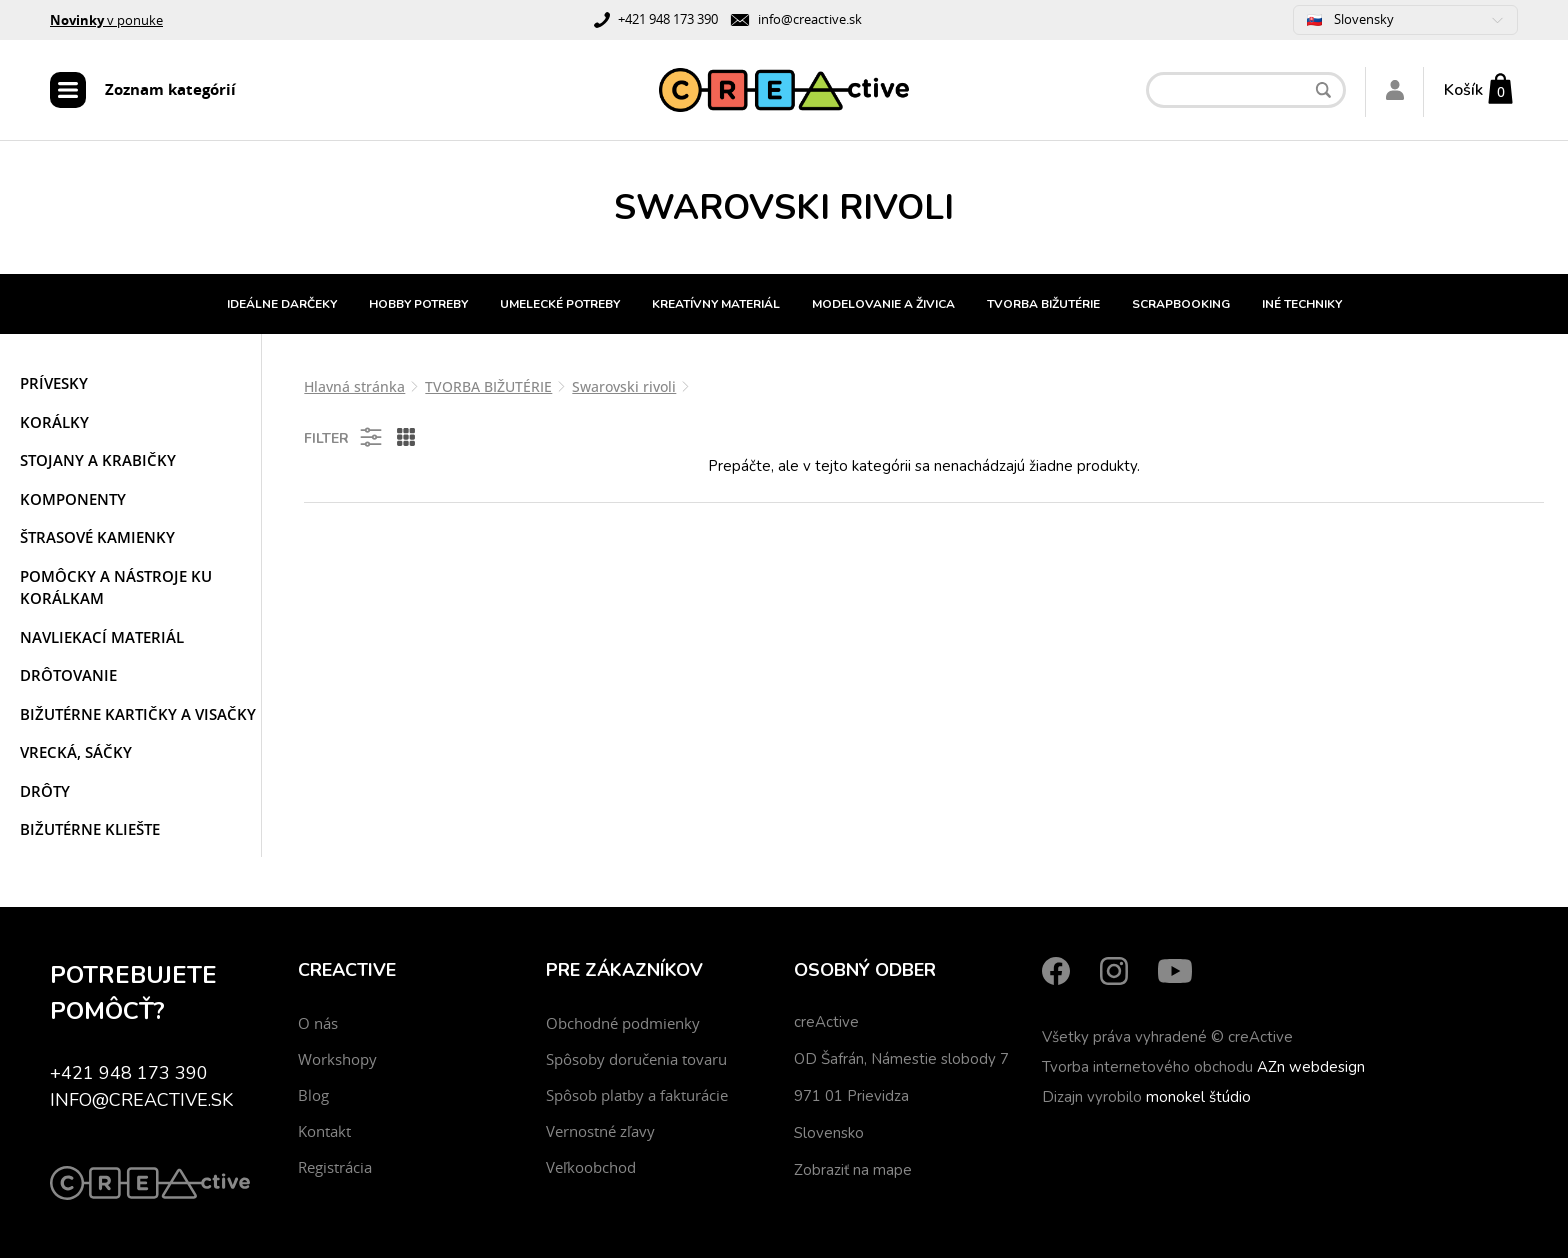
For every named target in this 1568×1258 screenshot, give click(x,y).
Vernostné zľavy (600, 1131)
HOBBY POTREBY (418, 304)
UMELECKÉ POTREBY (560, 304)
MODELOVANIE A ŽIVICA (883, 304)
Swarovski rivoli (624, 386)
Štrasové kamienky (97, 537)
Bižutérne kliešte (90, 829)
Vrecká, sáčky (76, 752)
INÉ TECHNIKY (1302, 304)
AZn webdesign (1311, 1067)
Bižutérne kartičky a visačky (138, 714)
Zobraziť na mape (853, 1170)
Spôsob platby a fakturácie (637, 1095)
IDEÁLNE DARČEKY (282, 304)
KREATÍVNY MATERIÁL (716, 304)
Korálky (54, 422)
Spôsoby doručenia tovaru (636, 1059)
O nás (318, 1023)
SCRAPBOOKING (1181, 304)
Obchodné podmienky (623, 1023)
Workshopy (337, 1059)
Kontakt (324, 1131)
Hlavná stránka (354, 386)
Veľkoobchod (591, 1167)
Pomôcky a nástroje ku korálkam (116, 587)
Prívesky (54, 383)
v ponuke (106, 20)
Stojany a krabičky (98, 460)
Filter (344, 437)
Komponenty (73, 499)
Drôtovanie (68, 675)
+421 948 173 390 (668, 19)
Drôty (45, 791)
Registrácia (335, 1167)
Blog (313, 1095)
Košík (1463, 90)
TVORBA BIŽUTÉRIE (1043, 304)
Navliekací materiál (102, 637)
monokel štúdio (1198, 1097)
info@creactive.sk (810, 19)
